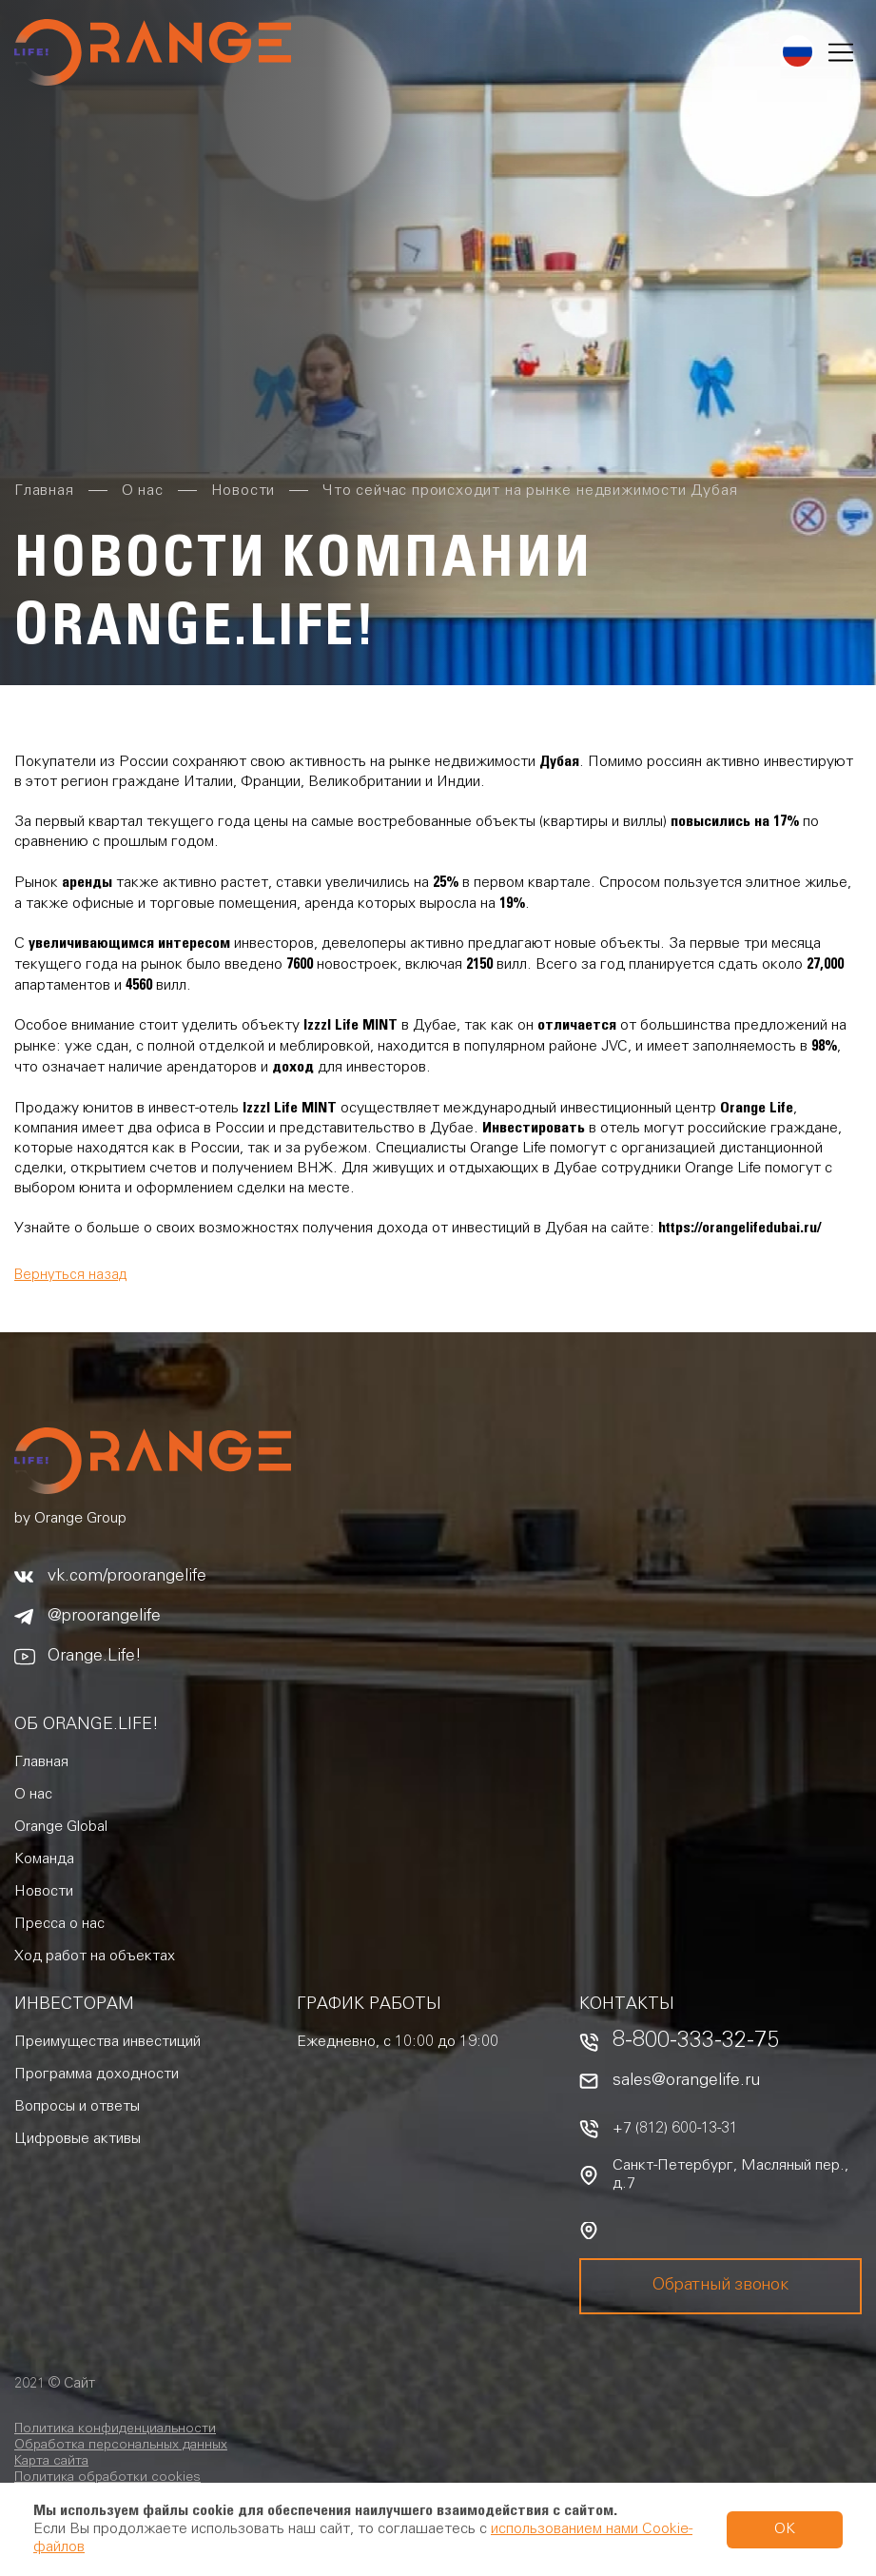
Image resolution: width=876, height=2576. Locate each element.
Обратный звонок (720, 2285)
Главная (41, 1762)
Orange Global (60, 1827)
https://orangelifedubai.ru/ (739, 1227)
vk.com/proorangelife (127, 1576)
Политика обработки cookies (107, 2478)
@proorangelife (104, 1616)
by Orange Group (70, 1518)
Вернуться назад (70, 1275)
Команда (44, 1859)
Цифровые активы (77, 2139)
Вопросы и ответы (77, 2106)
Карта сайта (51, 2461)
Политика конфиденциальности (115, 2429)
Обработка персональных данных (120, 2445)
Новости (43, 1891)
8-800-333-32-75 (696, 2043)
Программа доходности (96, 2074)
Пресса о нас (59, 1924)
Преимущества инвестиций (107, 2042)
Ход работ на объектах (94, 1956)
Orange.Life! (95, 1656)
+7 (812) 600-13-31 (675, 2128)
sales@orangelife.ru (686, 2081)
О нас (33, 1794)
